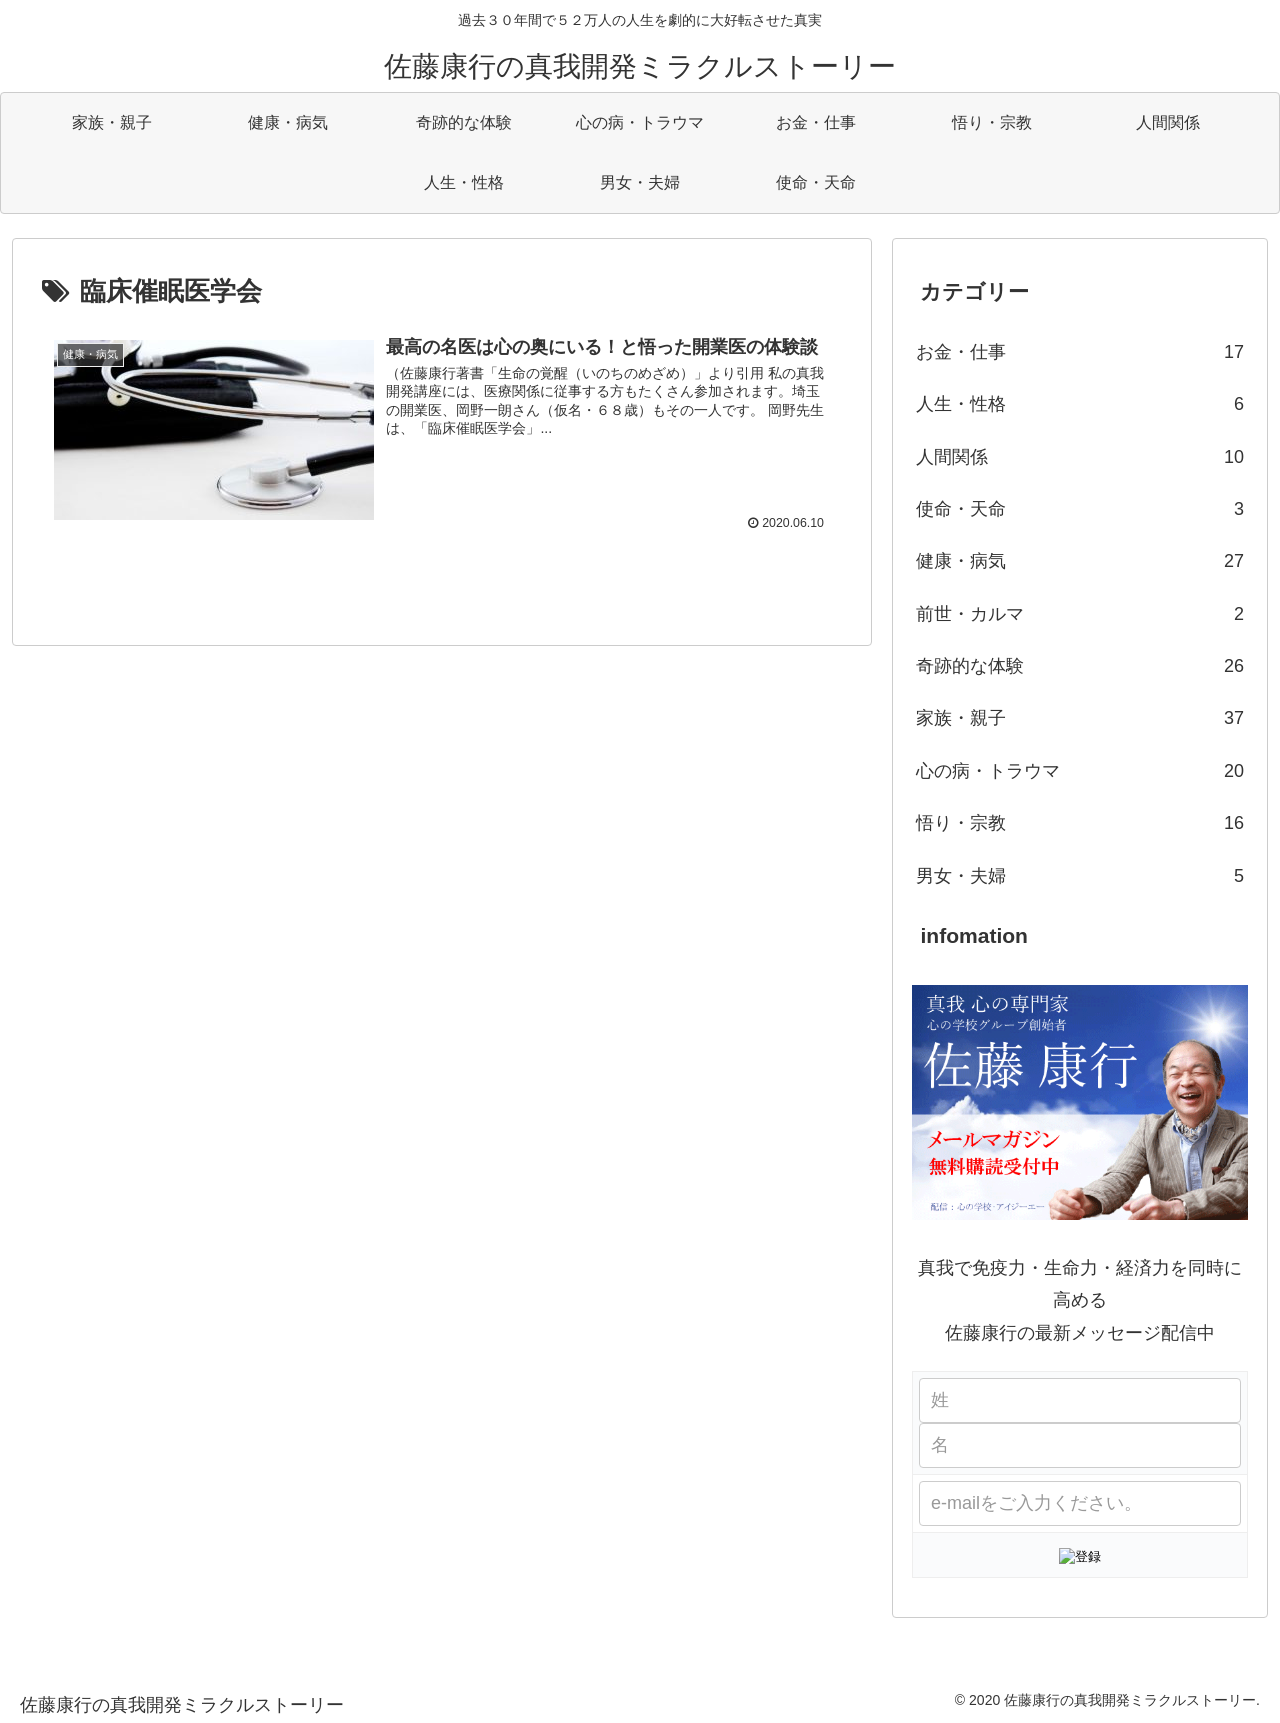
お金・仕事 (1080, 352)
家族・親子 (1080, 718)
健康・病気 (1080, 561)
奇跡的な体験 (1080, 666)
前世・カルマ (1080, 614)
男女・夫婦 (1080, 876)
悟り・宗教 (1080, 823)
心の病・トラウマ (1080, 771)
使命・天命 (1080, 509)
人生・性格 (1080, 404)
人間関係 (1080, 457)
